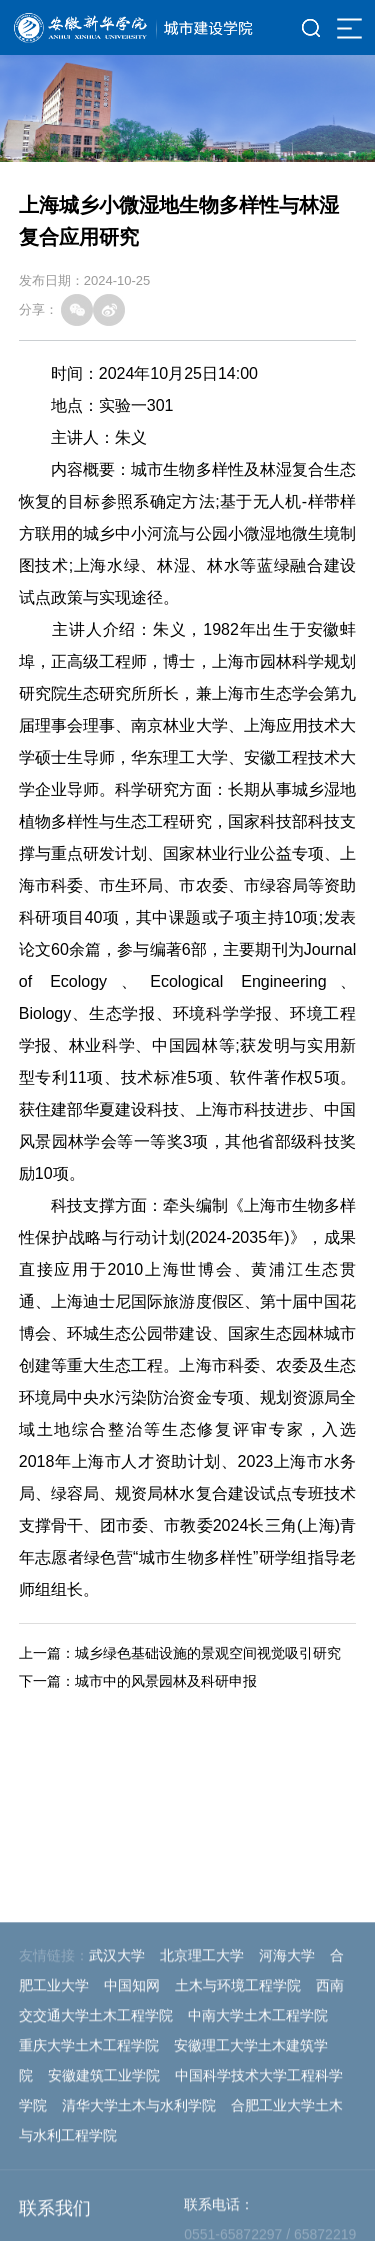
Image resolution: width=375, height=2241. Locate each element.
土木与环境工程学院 (238, 2169)
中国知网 (132, 2169)
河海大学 (287, 2139)
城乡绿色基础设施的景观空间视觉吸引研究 (208, 1653)
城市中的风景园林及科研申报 (166, 1681)
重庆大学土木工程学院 (89, 2229)
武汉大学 (117, 2139)
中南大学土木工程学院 (258, 2199)
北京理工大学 (202, 2139)
